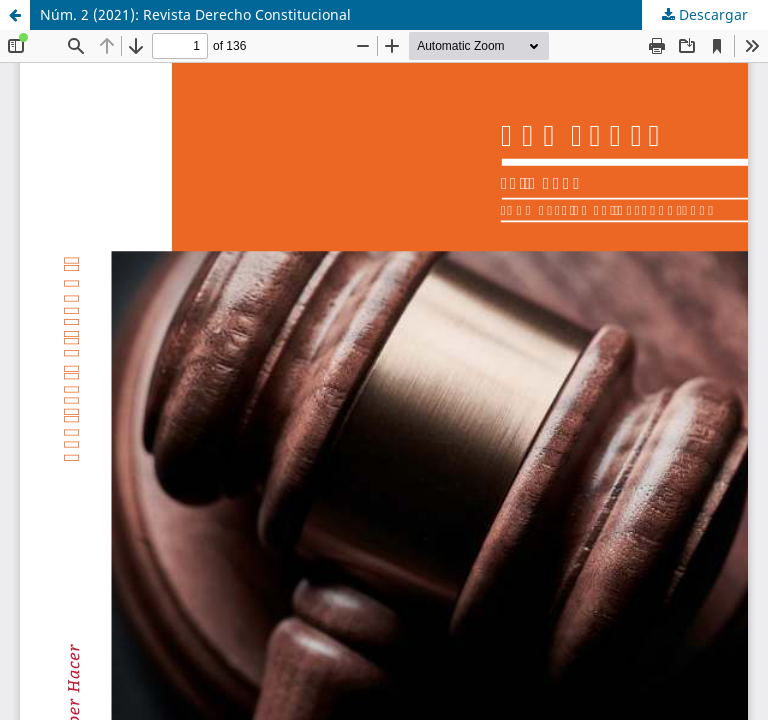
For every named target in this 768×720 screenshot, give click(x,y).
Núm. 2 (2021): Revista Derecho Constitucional (195, 14)
